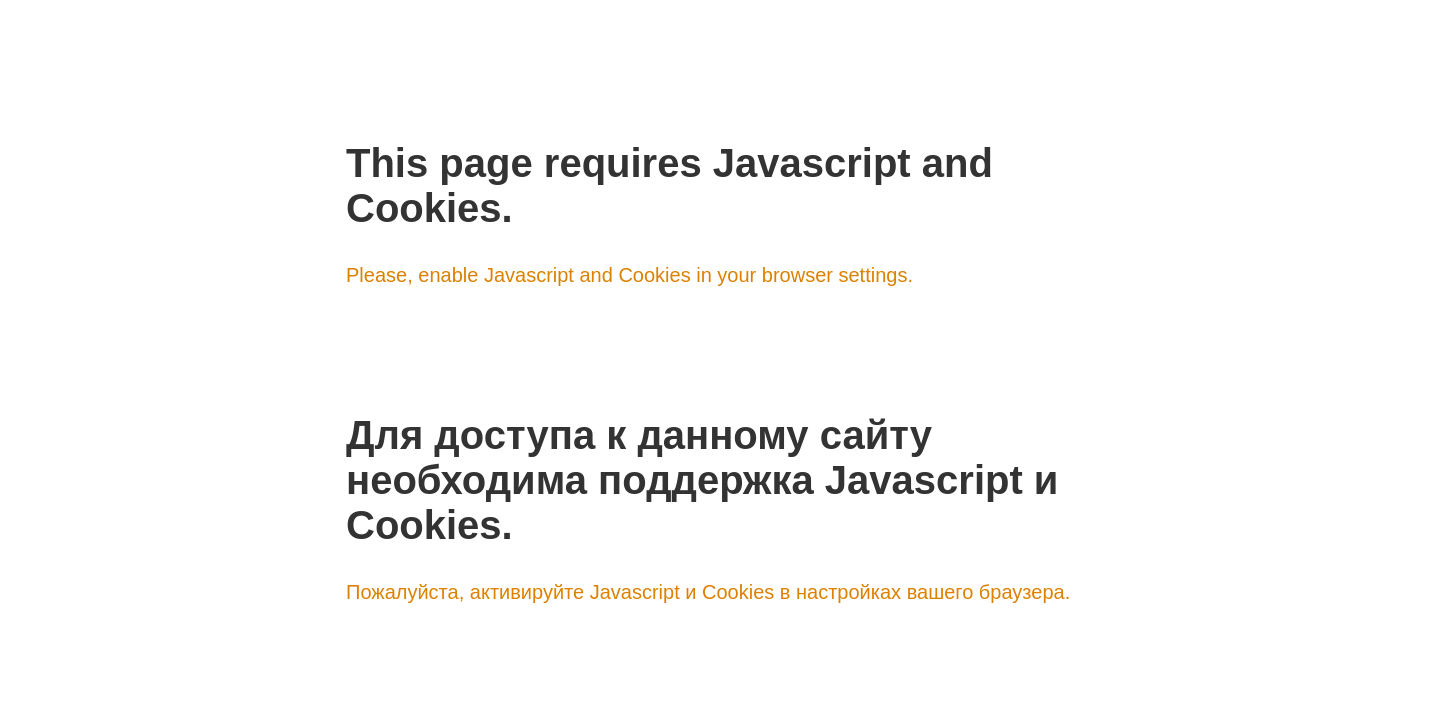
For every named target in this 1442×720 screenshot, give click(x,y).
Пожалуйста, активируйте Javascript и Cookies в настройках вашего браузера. (708, 592)
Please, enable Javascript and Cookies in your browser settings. (629, 275)
